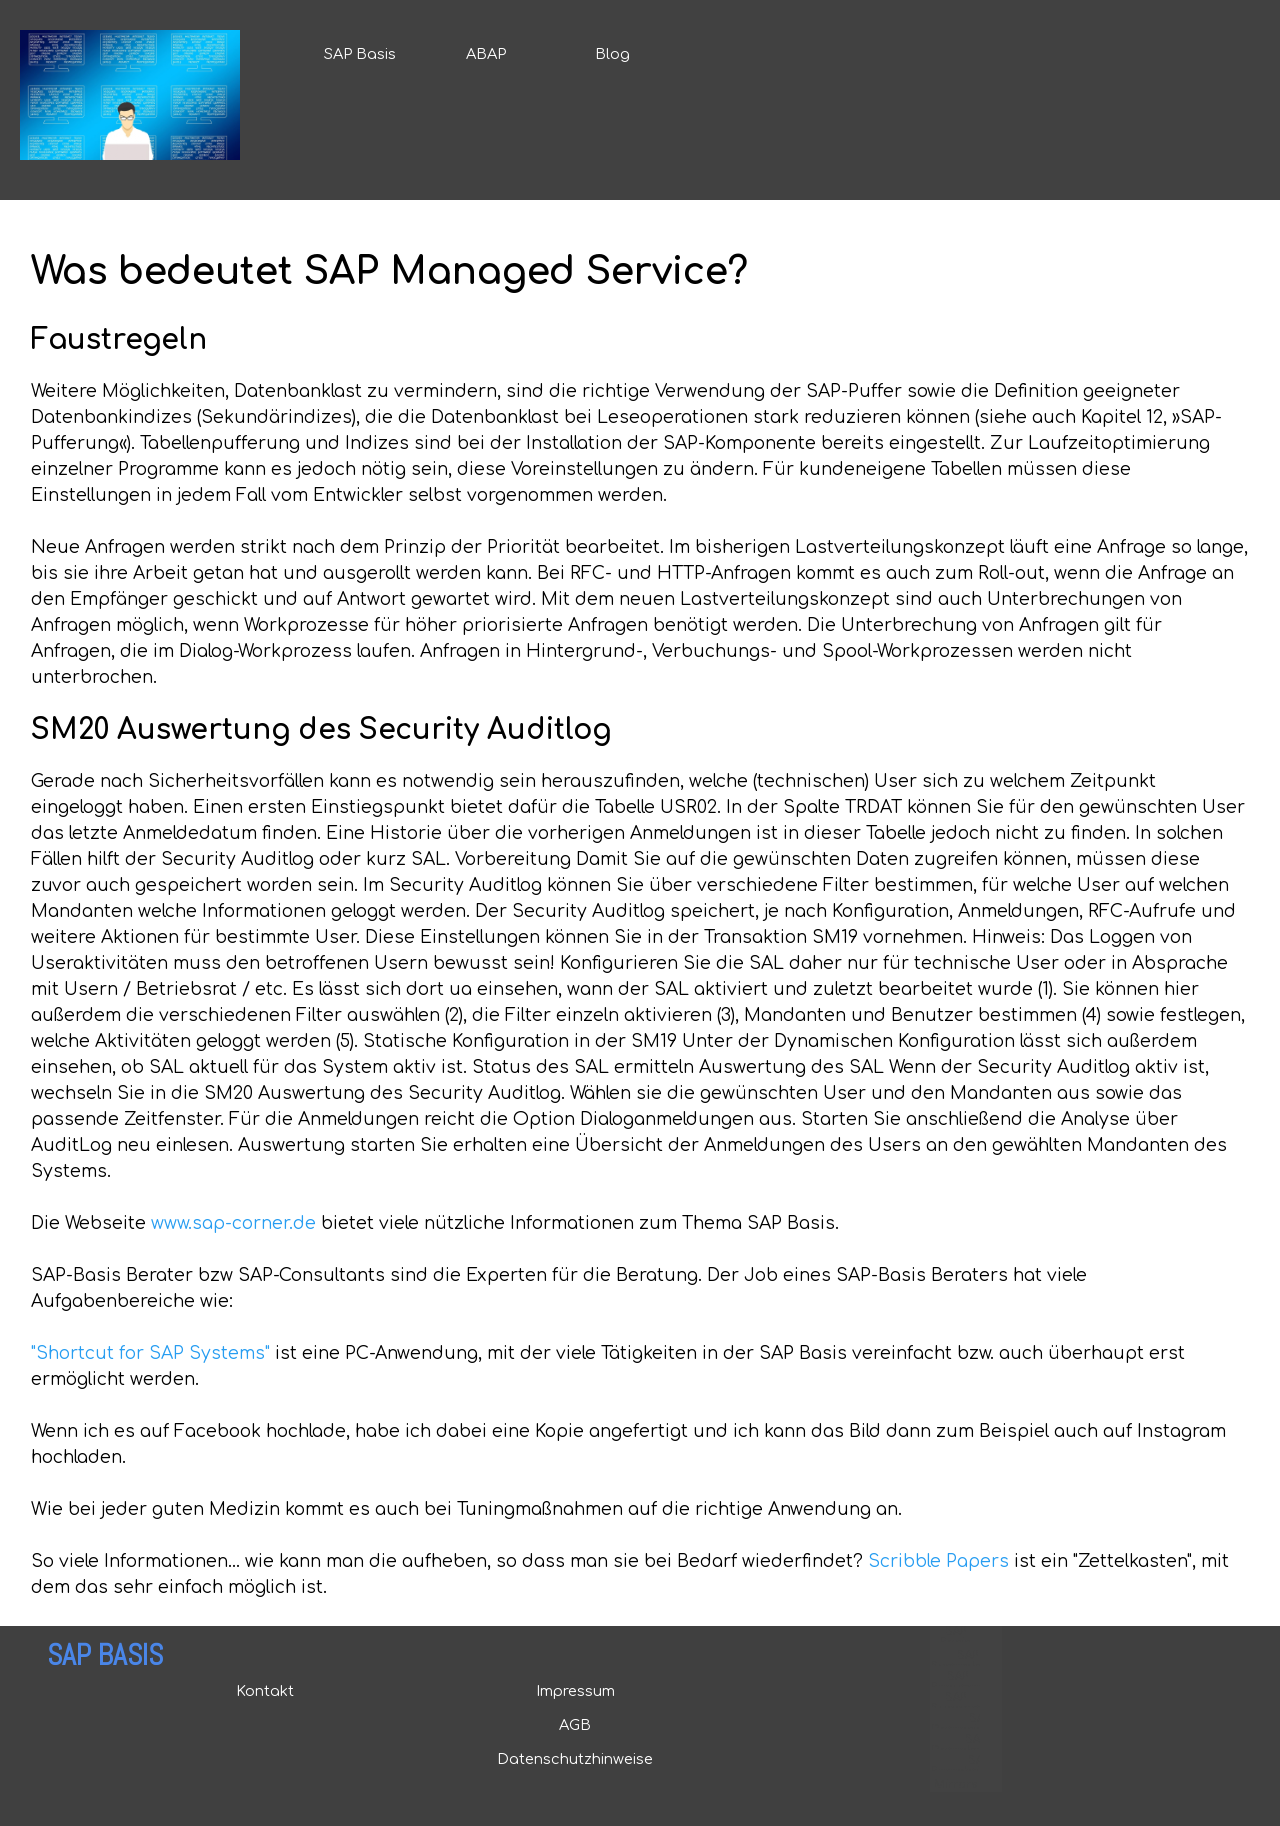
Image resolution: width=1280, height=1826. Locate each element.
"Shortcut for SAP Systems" (150, 1353)
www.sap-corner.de (233, 1223)
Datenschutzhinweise (575, 1759)
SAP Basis (360, 54)
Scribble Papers (938, 1561)
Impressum (575, 1691)
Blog (612, 54)
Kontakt (265, 1691)
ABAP (486, 54)
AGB (575, 1725)
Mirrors (955, 1784)
